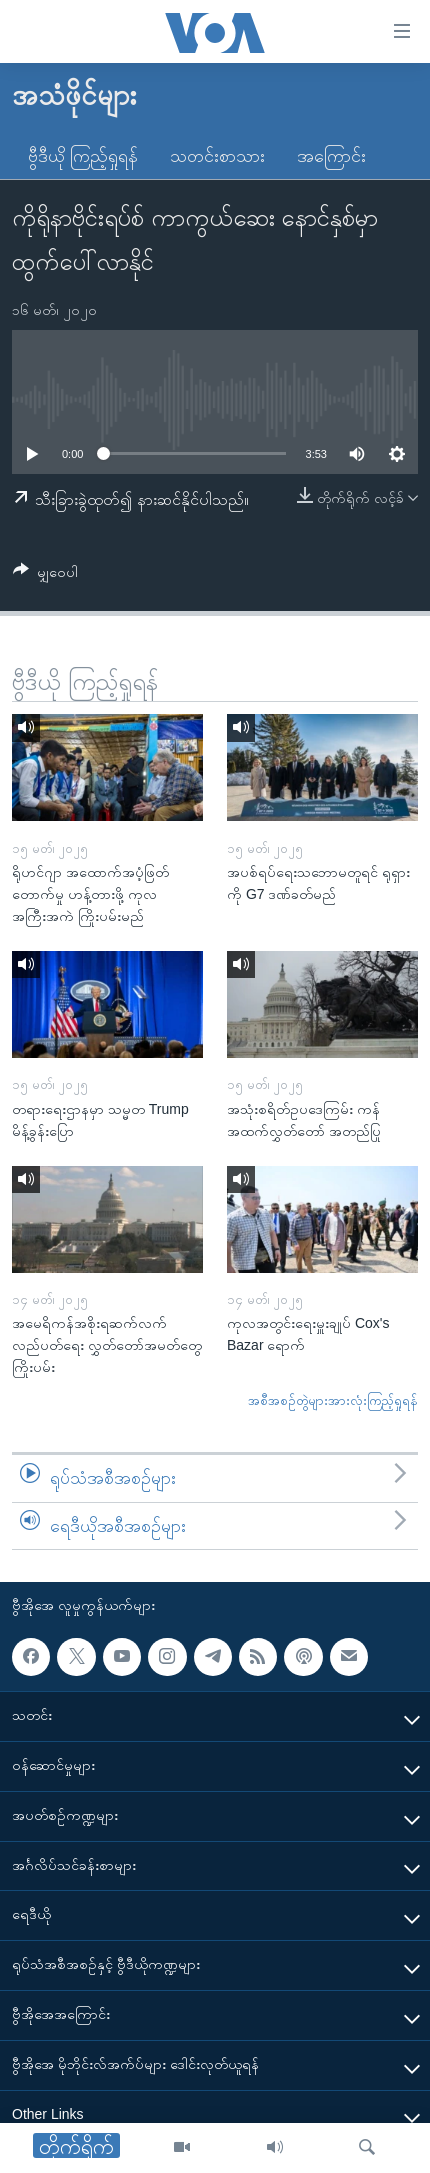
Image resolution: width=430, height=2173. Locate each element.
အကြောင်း (331, 156)
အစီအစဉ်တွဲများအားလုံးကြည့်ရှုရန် (333, 1400)
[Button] (45, 575)
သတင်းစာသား (217, 156)
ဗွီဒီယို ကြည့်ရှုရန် (83, 156)
